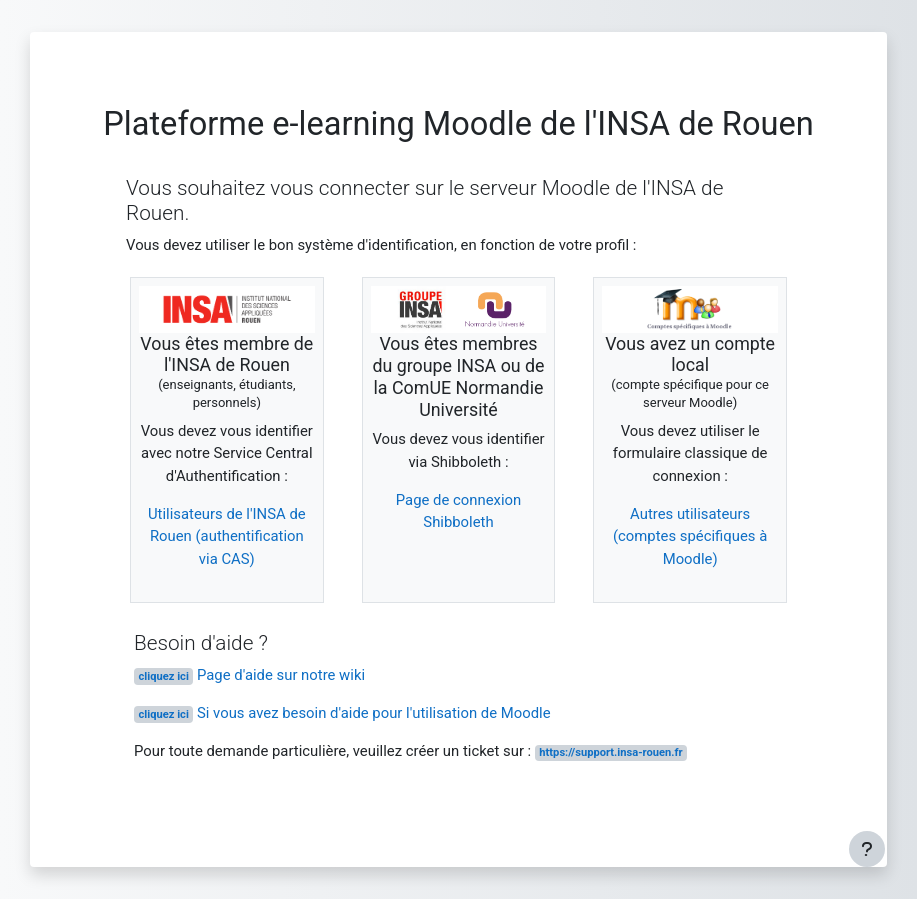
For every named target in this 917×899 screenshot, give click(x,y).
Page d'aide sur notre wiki (249, 675)
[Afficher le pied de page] (867, 849)
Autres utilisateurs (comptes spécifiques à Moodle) (690, 536)
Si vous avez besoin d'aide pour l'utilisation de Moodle (342, 713)
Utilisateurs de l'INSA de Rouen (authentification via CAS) (227, 536)
